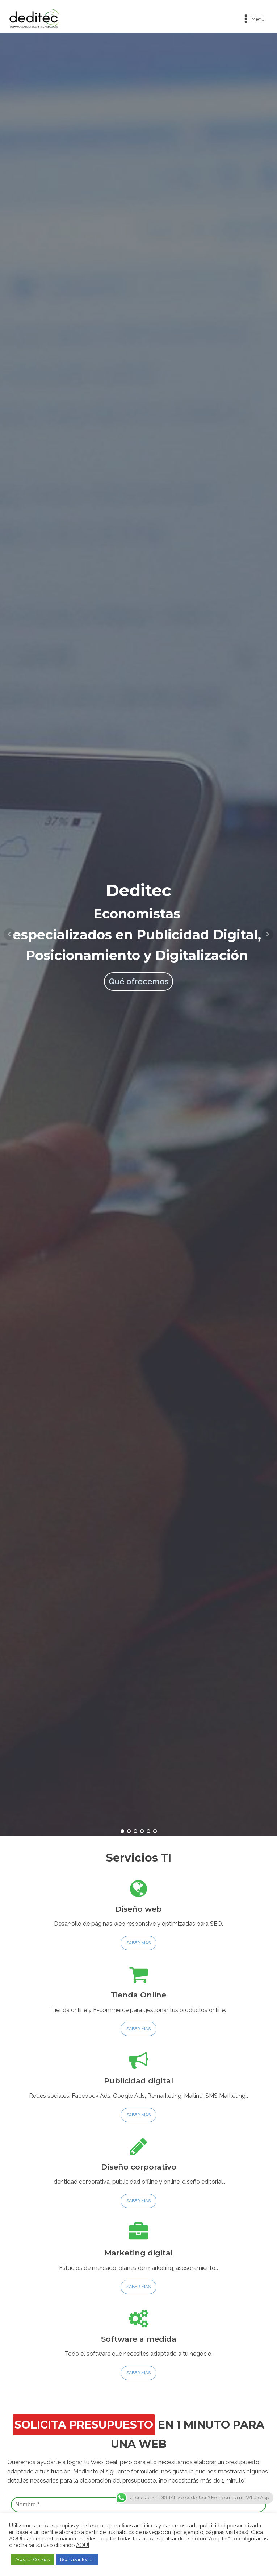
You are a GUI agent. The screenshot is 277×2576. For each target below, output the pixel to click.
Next (267, 934)
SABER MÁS (138, 1942)
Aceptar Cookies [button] (32, 2559)
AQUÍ (15, 2538)
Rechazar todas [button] (76, 2559)
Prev (9, 934)
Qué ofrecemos (138, 981)
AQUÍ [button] (82, 2545)
